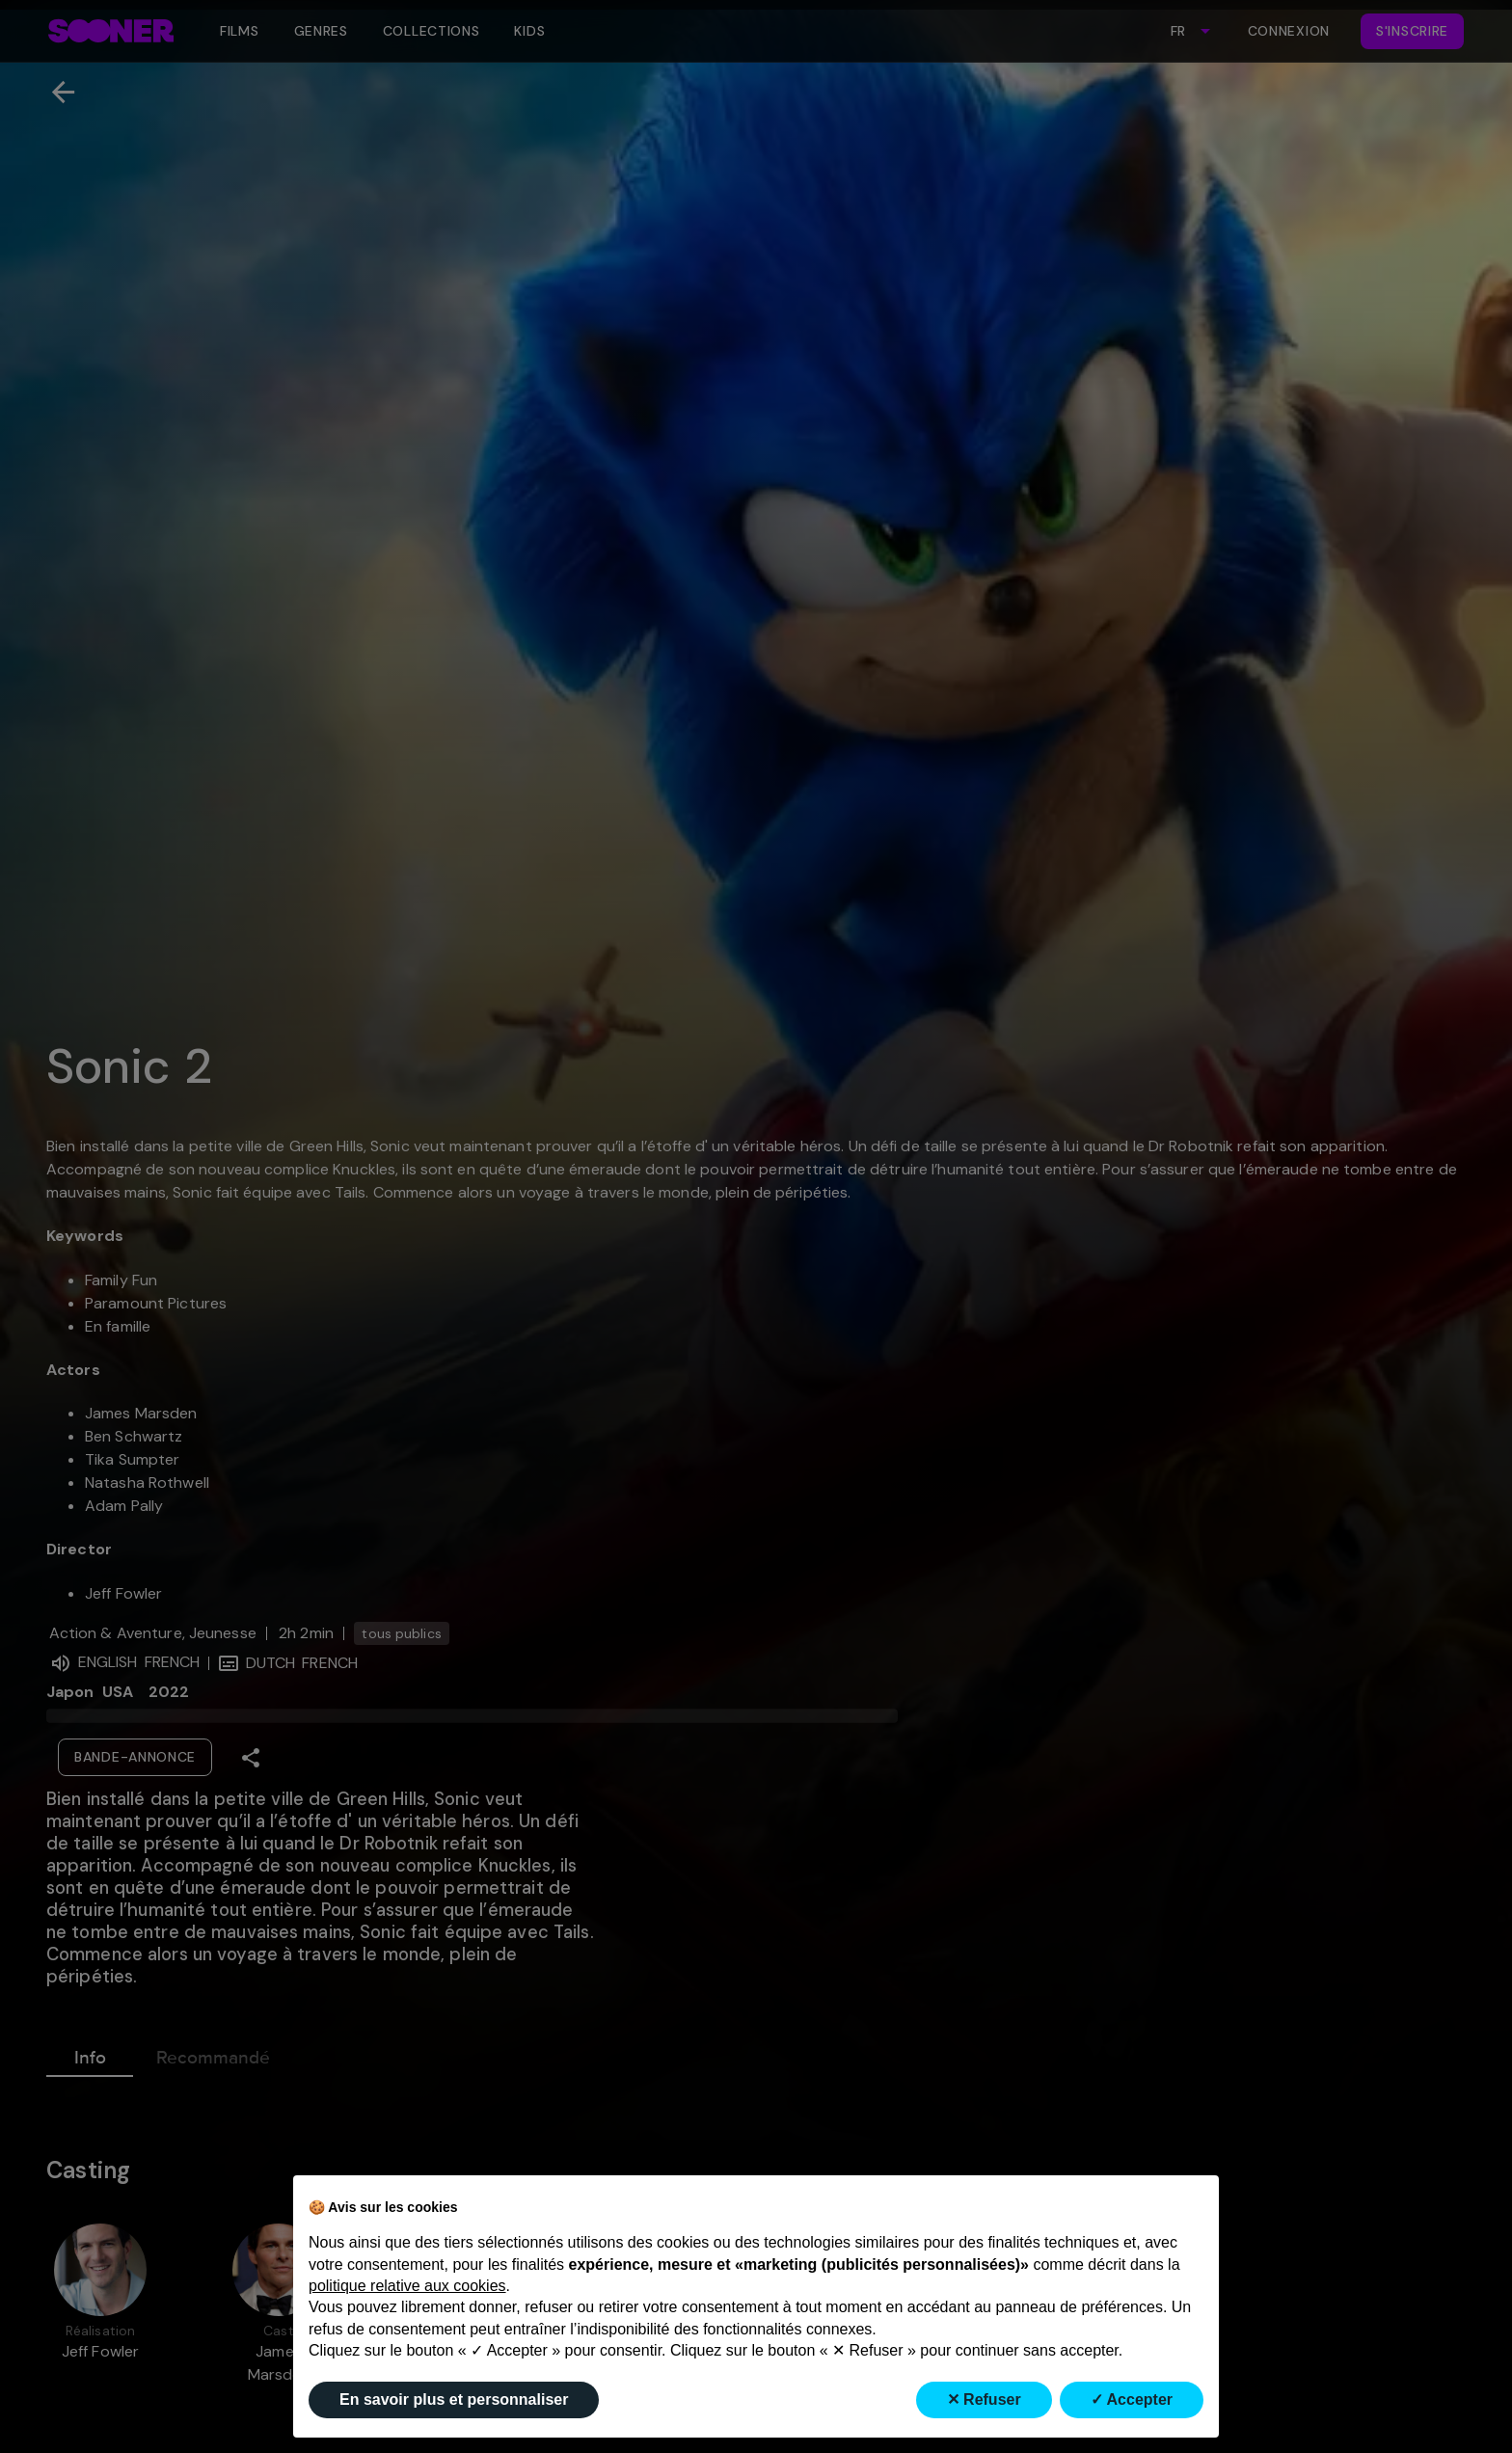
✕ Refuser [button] (984, 2399)
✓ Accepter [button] (1132, 2399)
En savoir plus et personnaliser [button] (453, 2399)
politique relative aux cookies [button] (407, 2286)
